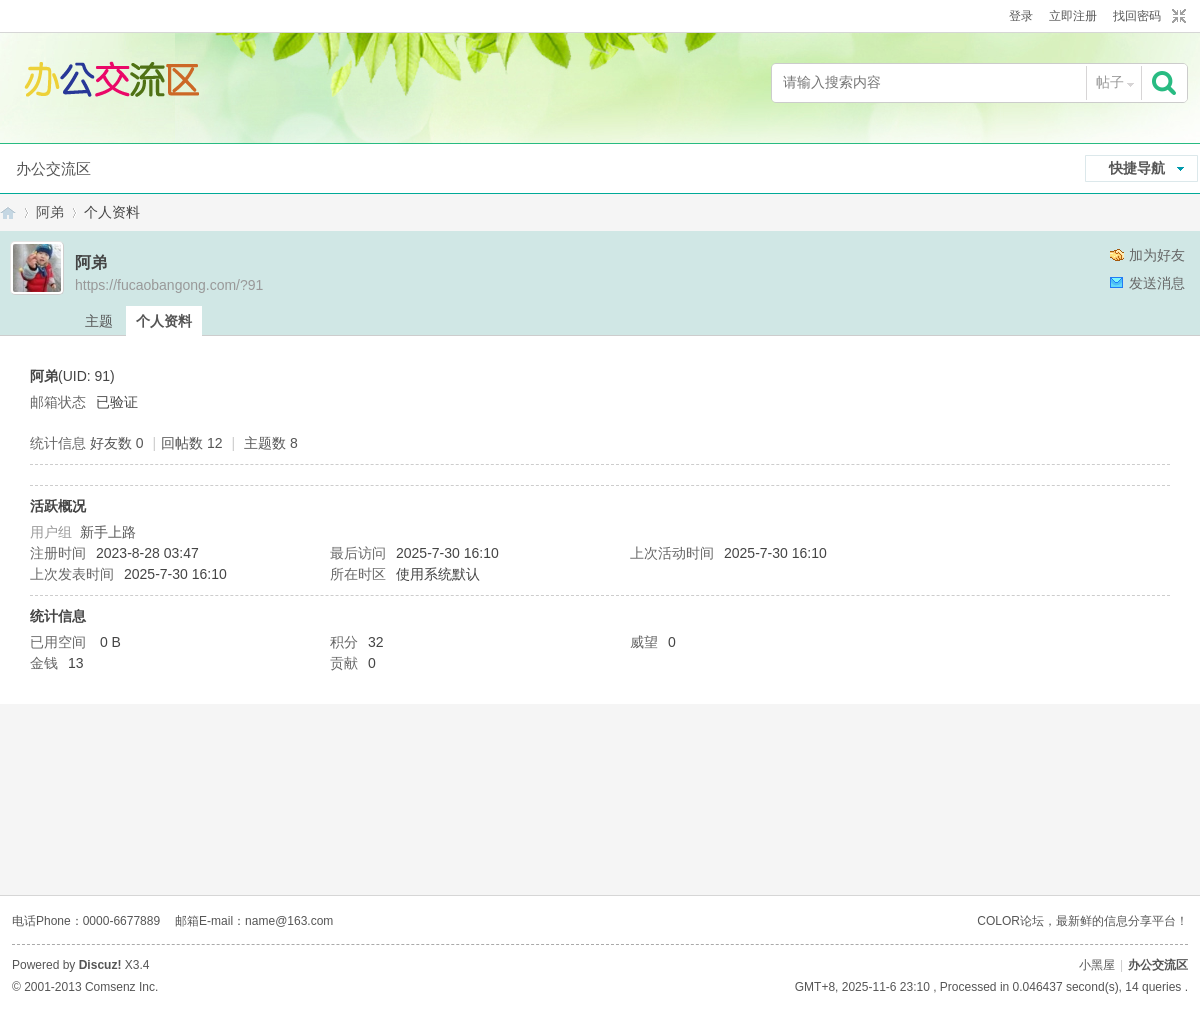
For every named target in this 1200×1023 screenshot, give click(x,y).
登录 (1021, 16)
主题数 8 (271, 443)
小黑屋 (1097, 965)
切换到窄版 (1176, 17)
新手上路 (108, 532)
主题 (99, 321)
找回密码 (1137, 16)
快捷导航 (1137, 168)
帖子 (1110, 82)
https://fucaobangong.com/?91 (169, 285)
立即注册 (1073, 16)
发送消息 (1157, 283)
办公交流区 (53, 168)
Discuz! (100, 965)
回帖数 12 (191, 443)
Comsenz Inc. (121, 987)
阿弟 (50, 212)
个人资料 (164, 321)
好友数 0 (117, 443)
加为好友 (1157, 255)
